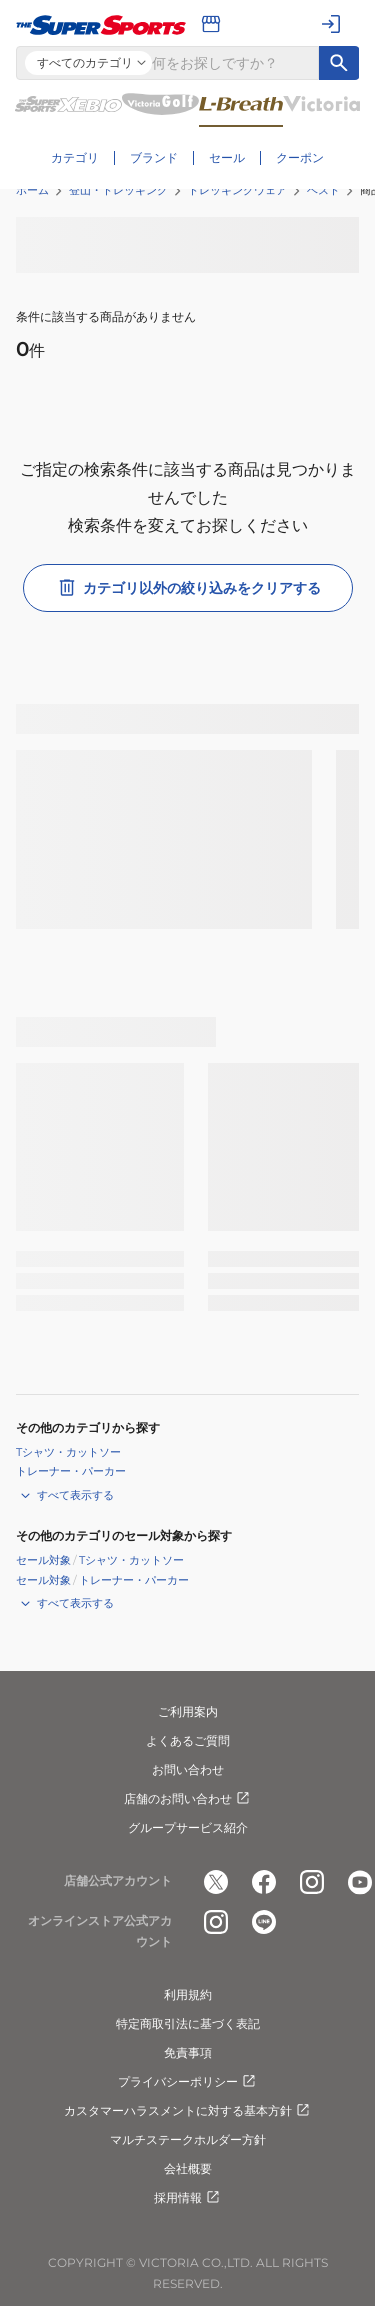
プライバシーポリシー (188, 2082)
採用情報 (188, 2198)
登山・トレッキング (118, 190)
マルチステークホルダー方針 (188, 2139)
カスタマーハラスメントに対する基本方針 (188, 2111)
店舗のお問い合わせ (188, 1799)
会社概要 (188, 2168)
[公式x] (216, 1882)
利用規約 (188, 1994)
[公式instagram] (312, 1882)
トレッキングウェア (237, 190)
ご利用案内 (188, 1711)
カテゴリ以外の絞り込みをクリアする (188, 588)
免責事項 (188, 2052)
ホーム (32, 190)
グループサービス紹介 (188, 1827)
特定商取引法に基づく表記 (188, 2023)
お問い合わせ (188, 1769)
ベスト (323, 190)
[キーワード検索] (339, 63)
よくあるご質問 (188, 1740)
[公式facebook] (264, 1882)
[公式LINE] (264, 1922)
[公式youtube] (360, 1882)
